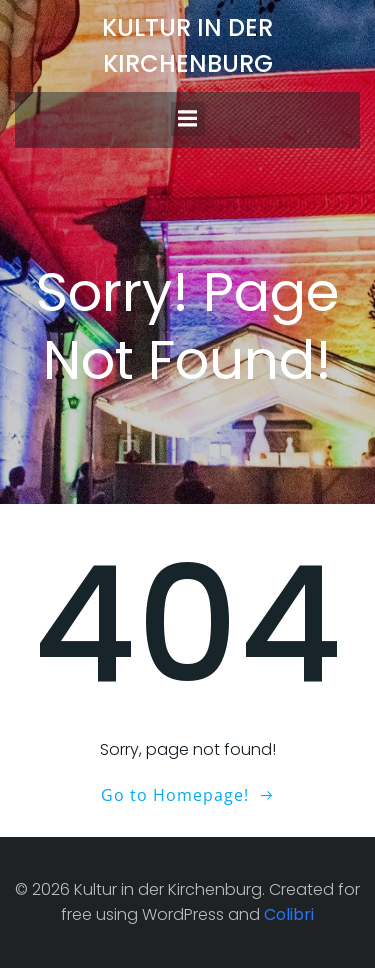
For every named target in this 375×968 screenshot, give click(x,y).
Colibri (289, 914)
